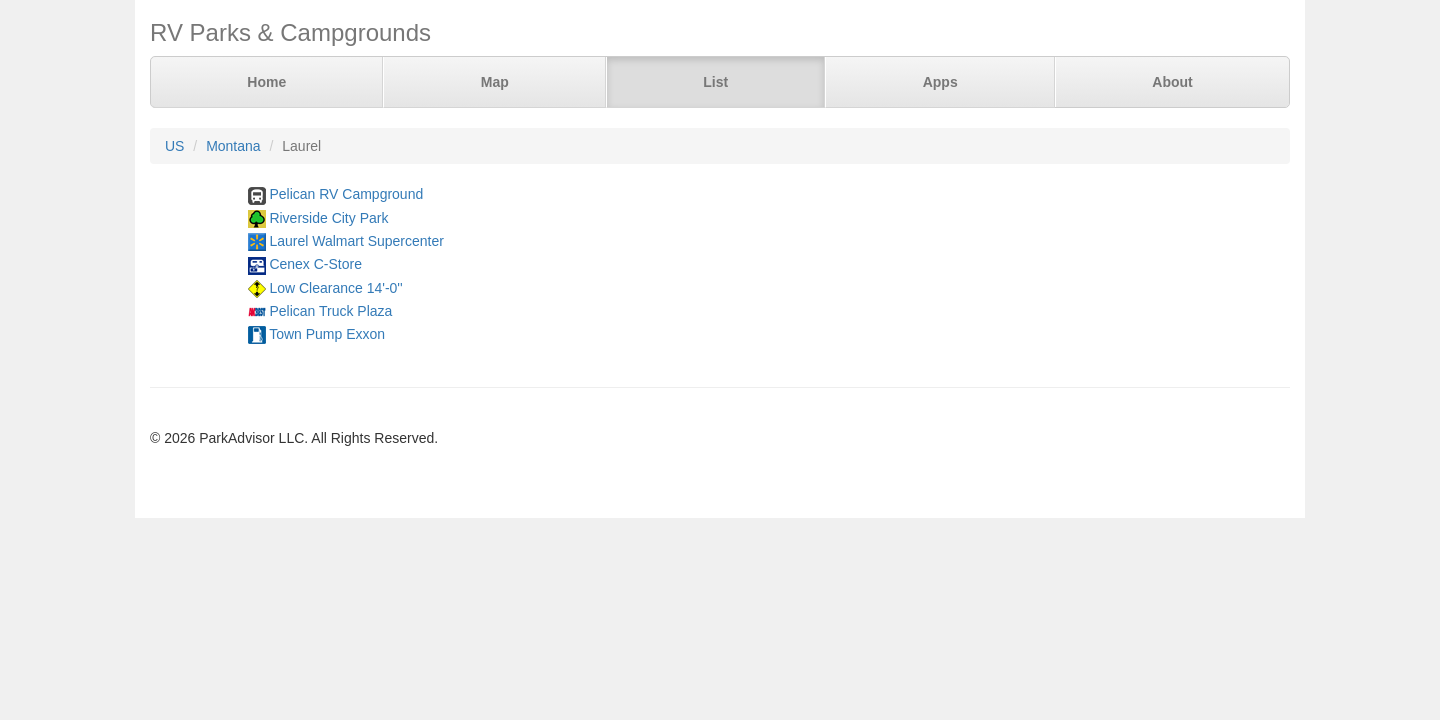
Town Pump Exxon (327, 334)
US (174, 146)
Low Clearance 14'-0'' (335, 288)
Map (495, 82)
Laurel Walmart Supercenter (356, 241)
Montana (233, 146)
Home (266, 82)
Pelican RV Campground (346, 194)
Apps (940, 82)
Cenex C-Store (315, 264)
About (1172, 82)
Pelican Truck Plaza (330, 311)
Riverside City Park (328, 218)
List (715, 82)
